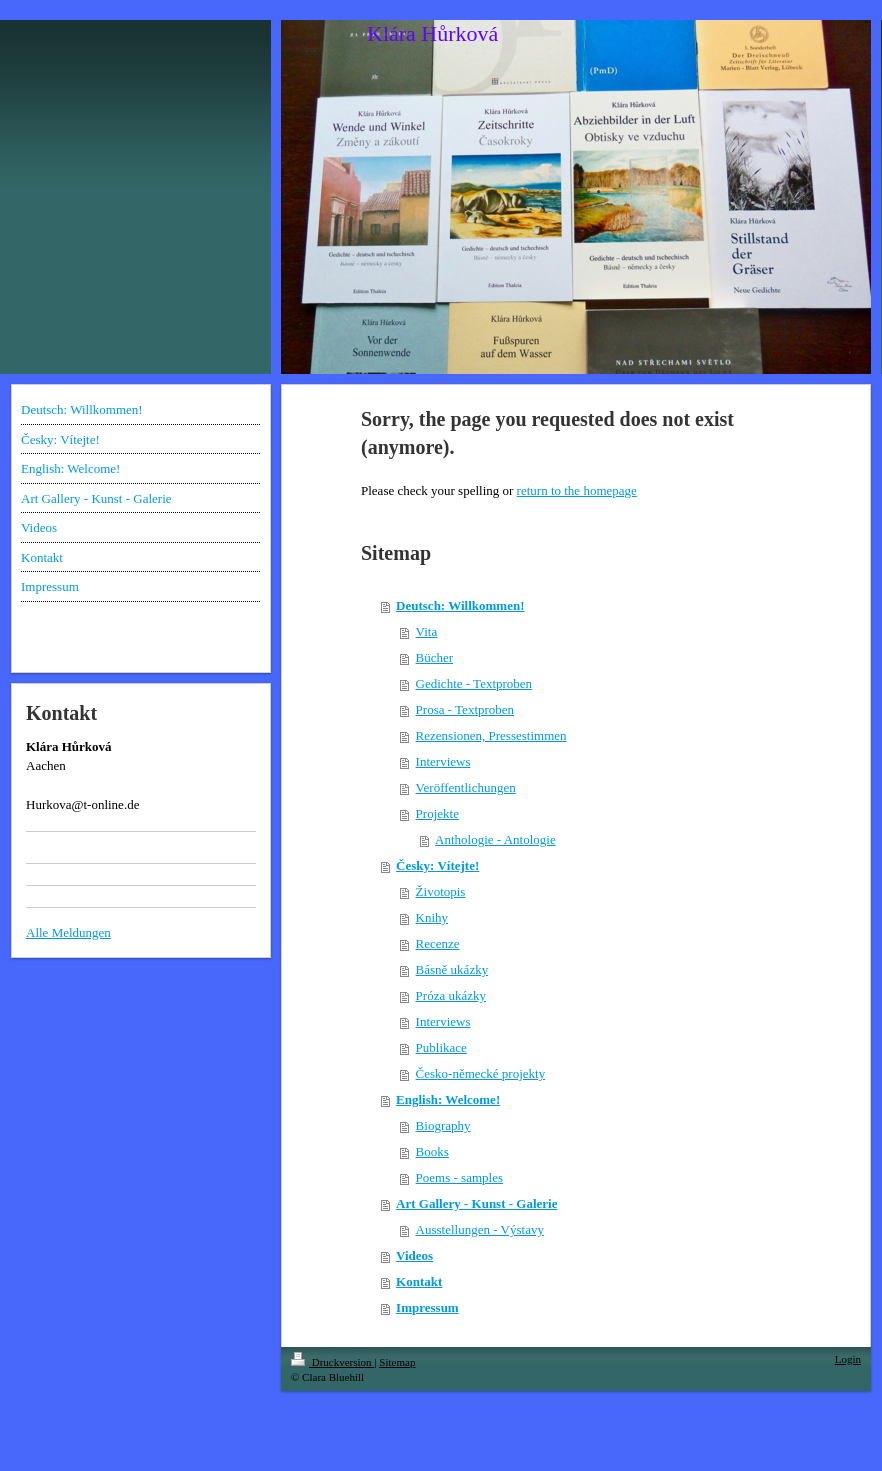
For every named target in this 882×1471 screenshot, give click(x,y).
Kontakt (419, 1281)
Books (432, 1151)
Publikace (441, 1047)
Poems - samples (459, 1177)
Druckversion (332, 1362)
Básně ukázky (452, 969)
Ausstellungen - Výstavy (480, 1229)
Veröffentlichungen (466, 787)
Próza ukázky (451, 995)
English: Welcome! (448, 1099)
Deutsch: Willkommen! (460, 605)
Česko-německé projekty (481, 1073)
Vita (427, 631)
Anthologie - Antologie (495, 839)
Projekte (437, 813)
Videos (414, 1255)
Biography (443, 1125)
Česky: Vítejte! (437, 865)
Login (848, 1359)
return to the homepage (577, 490)
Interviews (443, 761)
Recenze (438, 943)
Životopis (441, 891)
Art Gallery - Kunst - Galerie (476, 1203)
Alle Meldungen (68, 932)
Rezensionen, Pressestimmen (491, 735)
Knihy (432, 917)
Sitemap (397, 1362)
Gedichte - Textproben (474, 683)
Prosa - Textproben (465, 709)
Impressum (427, 1307)
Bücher (435, 657)
